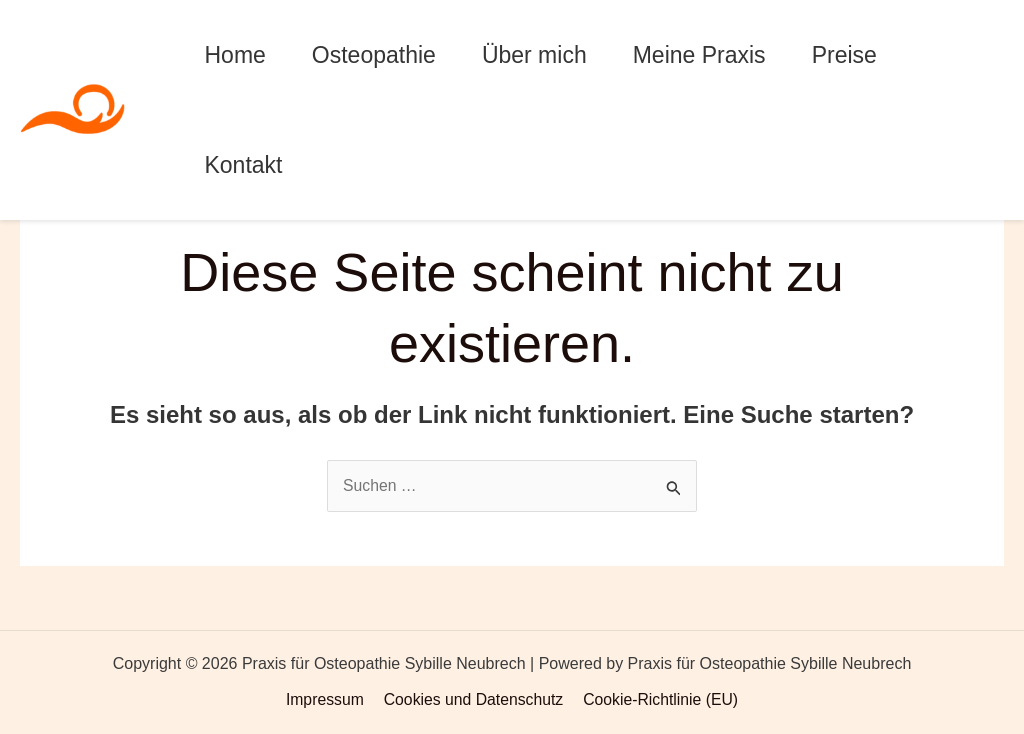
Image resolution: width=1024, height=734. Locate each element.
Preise (844, 55)
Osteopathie (374, 55)
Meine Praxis (699, 55)
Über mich (534, 55)
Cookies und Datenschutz (473, 699)
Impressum (326, 699)
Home (234, 55)
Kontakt (243, 165)
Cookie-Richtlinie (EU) (658, 699)
